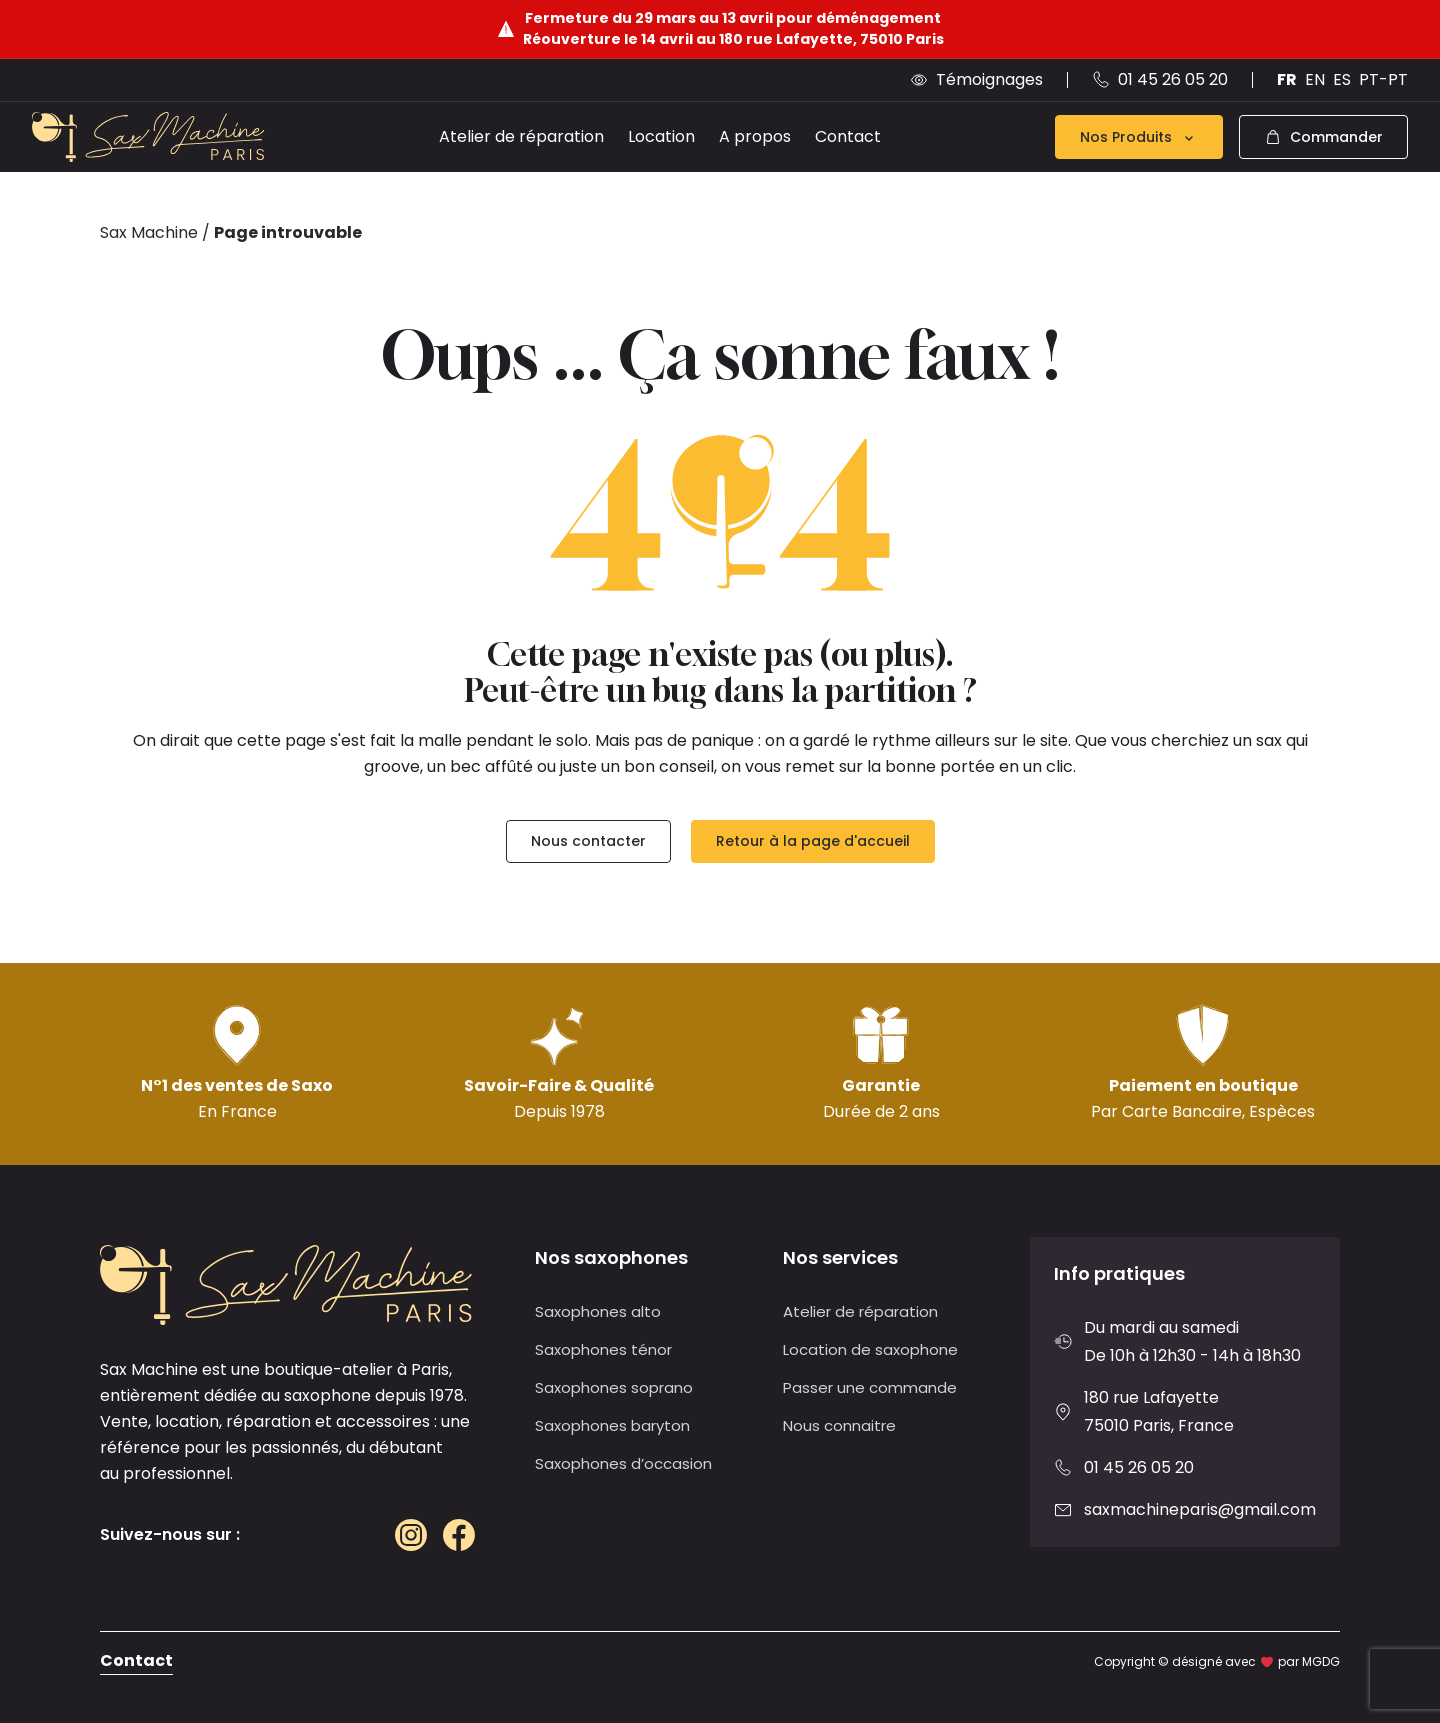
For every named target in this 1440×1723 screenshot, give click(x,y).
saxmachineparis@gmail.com (1200, 1509)
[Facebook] (459, 1535)
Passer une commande (870, 1387)
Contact (848, 136)
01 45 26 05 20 (1139, 1467)
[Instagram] (411, 1535)
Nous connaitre (839, 1425)
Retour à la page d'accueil (813, 841)
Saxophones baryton (612, 1425)
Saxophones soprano (614, 1387)
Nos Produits (1139, 137)
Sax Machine (149, 232)
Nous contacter (588, 841)
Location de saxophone (870, 1349)
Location (661, 136)
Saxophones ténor (603, 1349)
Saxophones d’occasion (623, 1463)
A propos (755, 136)
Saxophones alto (598, 1311)
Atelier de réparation (521, 136)
